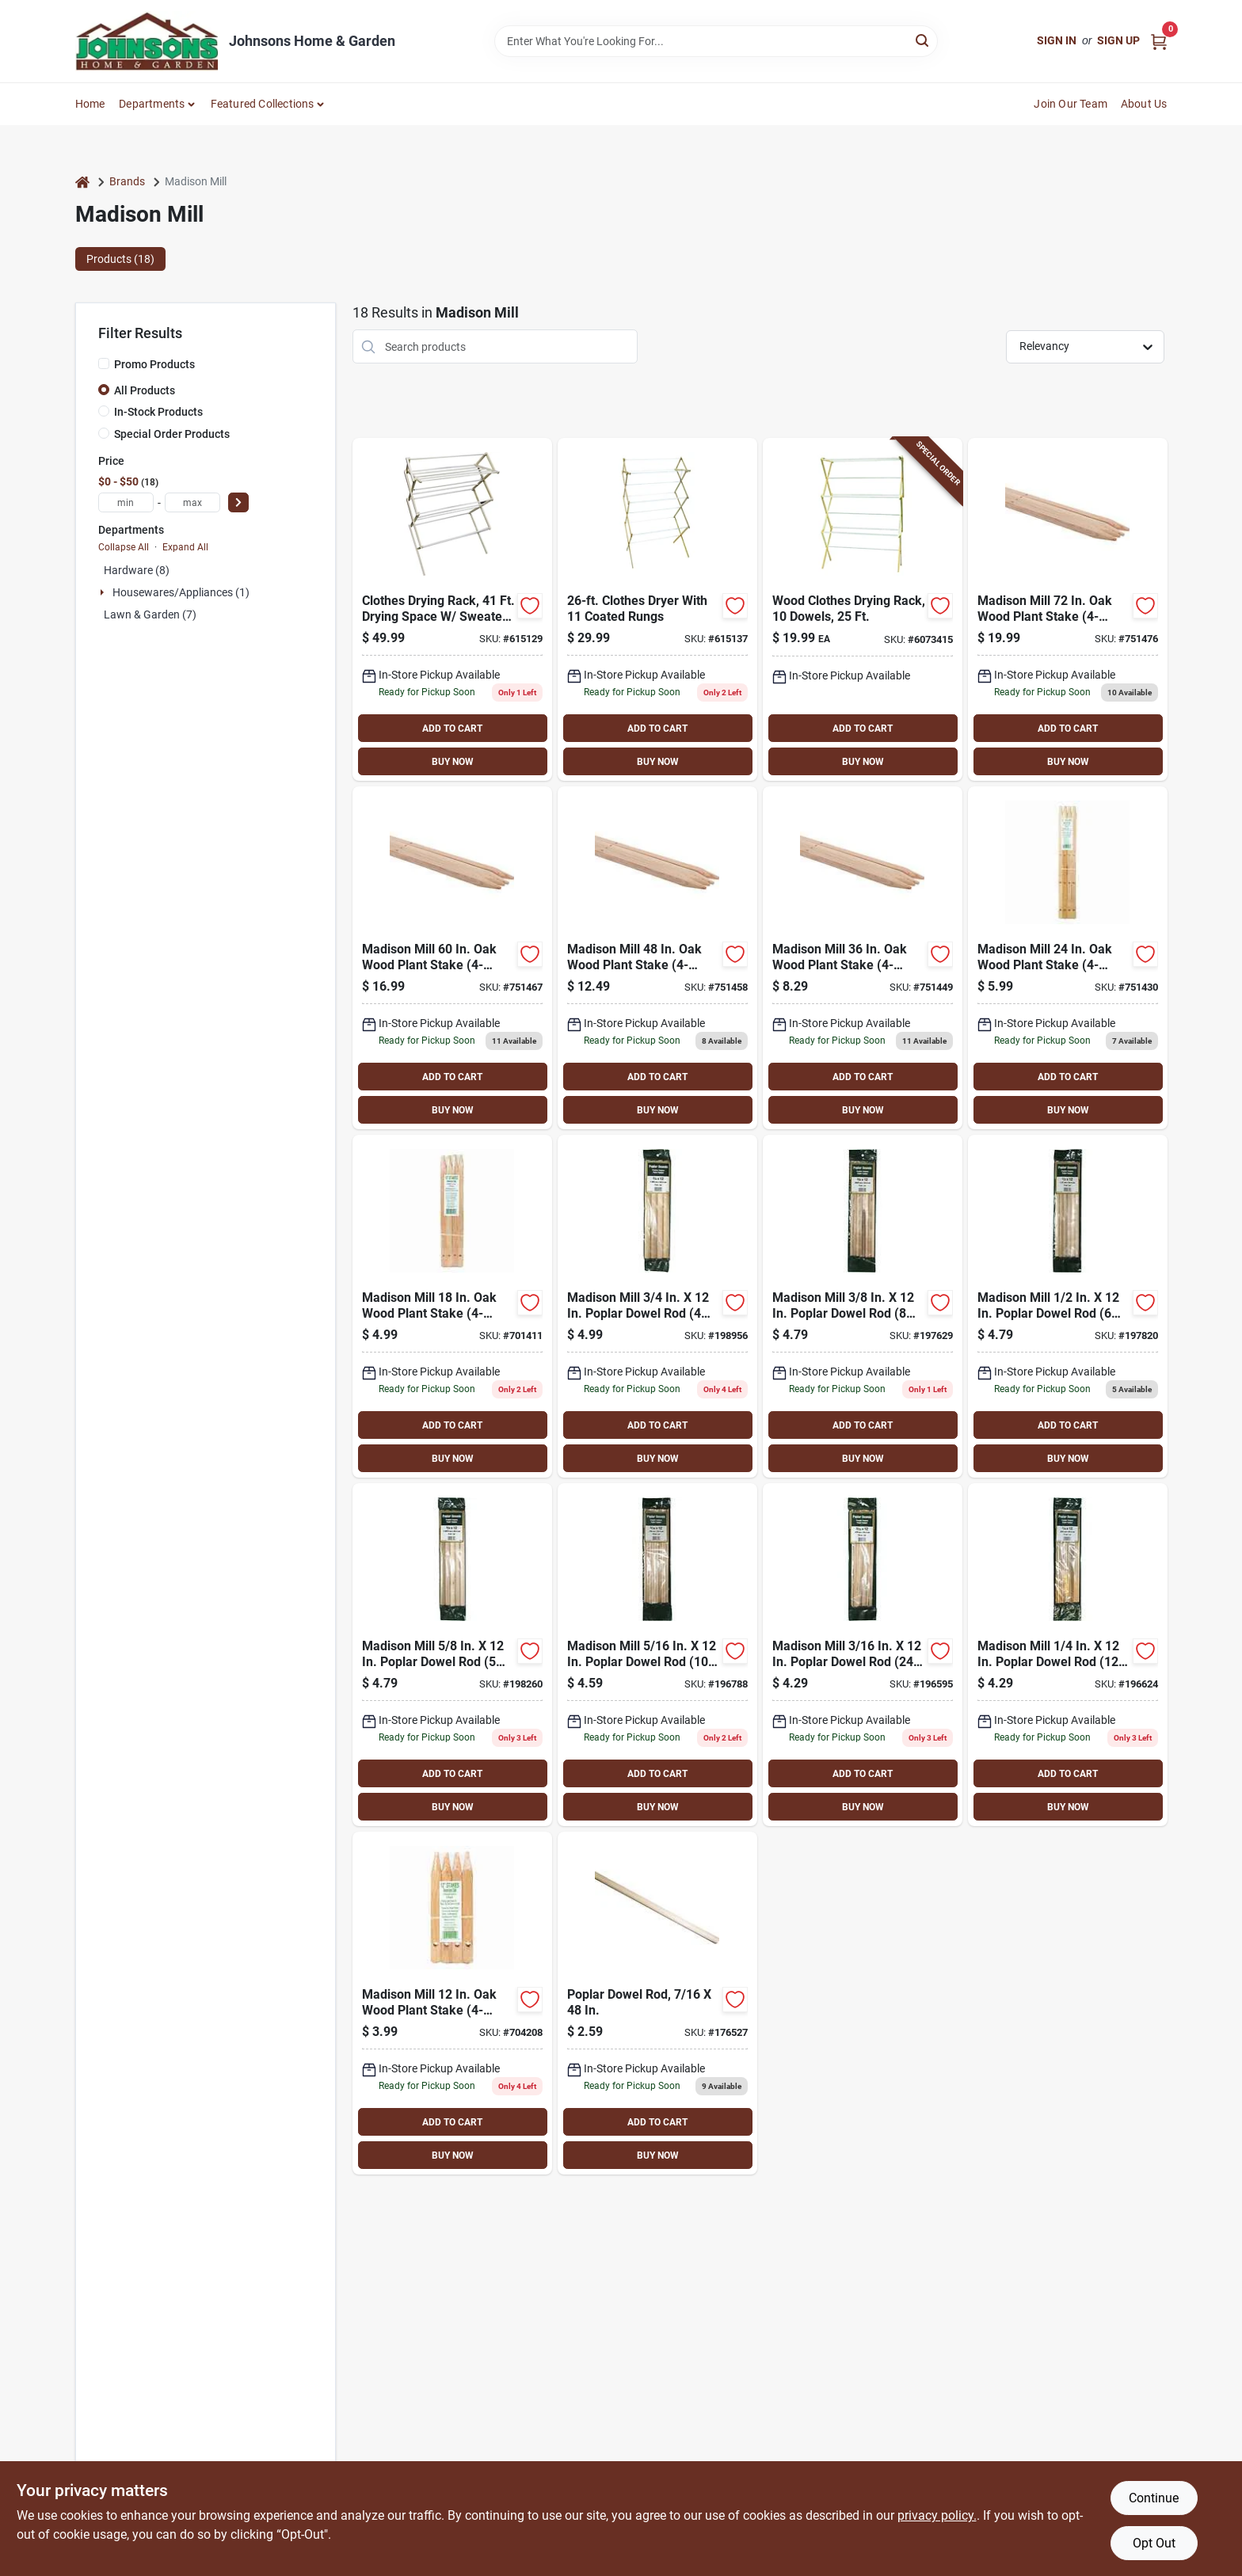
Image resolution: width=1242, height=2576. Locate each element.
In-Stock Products (158, 412)
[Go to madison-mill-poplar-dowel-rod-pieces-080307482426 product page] (1068, 1654)
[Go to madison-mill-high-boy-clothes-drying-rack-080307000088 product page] (657, 609)
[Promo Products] (103, 363)
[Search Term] (716, 41)
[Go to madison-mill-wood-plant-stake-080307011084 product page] (862, 957)
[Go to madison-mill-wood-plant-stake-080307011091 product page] (657, 957)
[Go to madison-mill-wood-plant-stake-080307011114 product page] (1068, 609)
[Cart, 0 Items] (1159, 40)
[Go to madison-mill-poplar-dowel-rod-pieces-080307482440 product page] (862, 1306)
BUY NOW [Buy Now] (453, 761)
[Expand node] (104, 592)
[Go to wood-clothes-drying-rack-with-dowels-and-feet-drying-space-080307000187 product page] (862, 609)
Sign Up (1118, 40)
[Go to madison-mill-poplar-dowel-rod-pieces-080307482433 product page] (657, 1654)
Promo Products (154, 364)
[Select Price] (238, 502)
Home (90, 103)
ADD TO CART (452, 728)
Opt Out (1154, 2543)
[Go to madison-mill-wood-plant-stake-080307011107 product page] (452, 957)
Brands (127, 181)
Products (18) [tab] (120, 259)
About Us (1144, 103)
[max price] (192, 502)
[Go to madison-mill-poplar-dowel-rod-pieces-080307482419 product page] (862, 1654)
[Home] (82, 181)
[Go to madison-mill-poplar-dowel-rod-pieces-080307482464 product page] (1068, 1306)
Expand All (185, 547)
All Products (144, 390)
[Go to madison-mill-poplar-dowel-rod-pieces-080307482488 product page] (452, 1654)
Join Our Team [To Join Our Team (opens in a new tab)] (1070, 103)
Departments (152, 103)
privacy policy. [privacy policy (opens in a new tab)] (937, 2515)
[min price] (126, 502)
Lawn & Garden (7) (150, 614)
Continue (1154, 2498)
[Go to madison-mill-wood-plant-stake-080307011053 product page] (452, 1306)
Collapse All (123, 547)
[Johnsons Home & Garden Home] (146, 41)
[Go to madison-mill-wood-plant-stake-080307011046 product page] (452, 2003)
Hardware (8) (137, 570)
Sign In (1056, 40)
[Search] (923, 40)
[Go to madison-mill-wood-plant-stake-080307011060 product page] (1068, 957)
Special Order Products (172, 434)
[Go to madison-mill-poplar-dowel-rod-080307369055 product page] (657, 2003)
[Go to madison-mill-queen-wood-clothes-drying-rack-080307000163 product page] (452, 609)
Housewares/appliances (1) (181, 592)
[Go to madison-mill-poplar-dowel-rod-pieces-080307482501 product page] (657, 1306)
